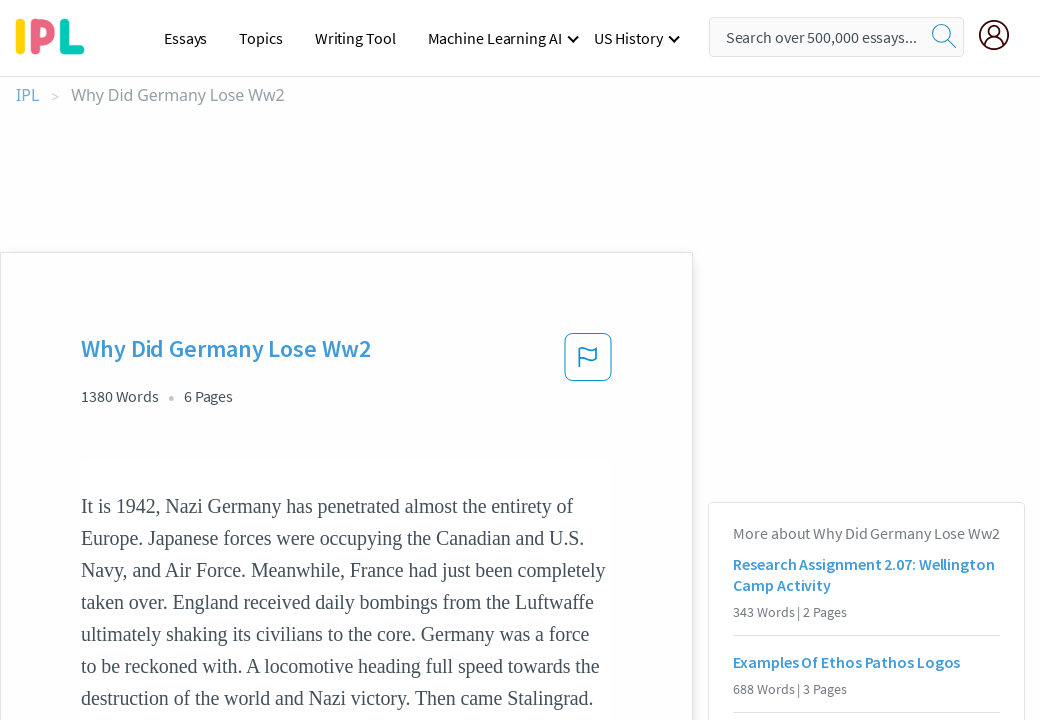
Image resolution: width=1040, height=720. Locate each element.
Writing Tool (355, 38)
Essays (185, 38)
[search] (944, 37)
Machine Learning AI (495, 38)
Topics (260, 38)
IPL (27, 95)
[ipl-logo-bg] (57, 33)
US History (628, 38)
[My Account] (1002, 35)
